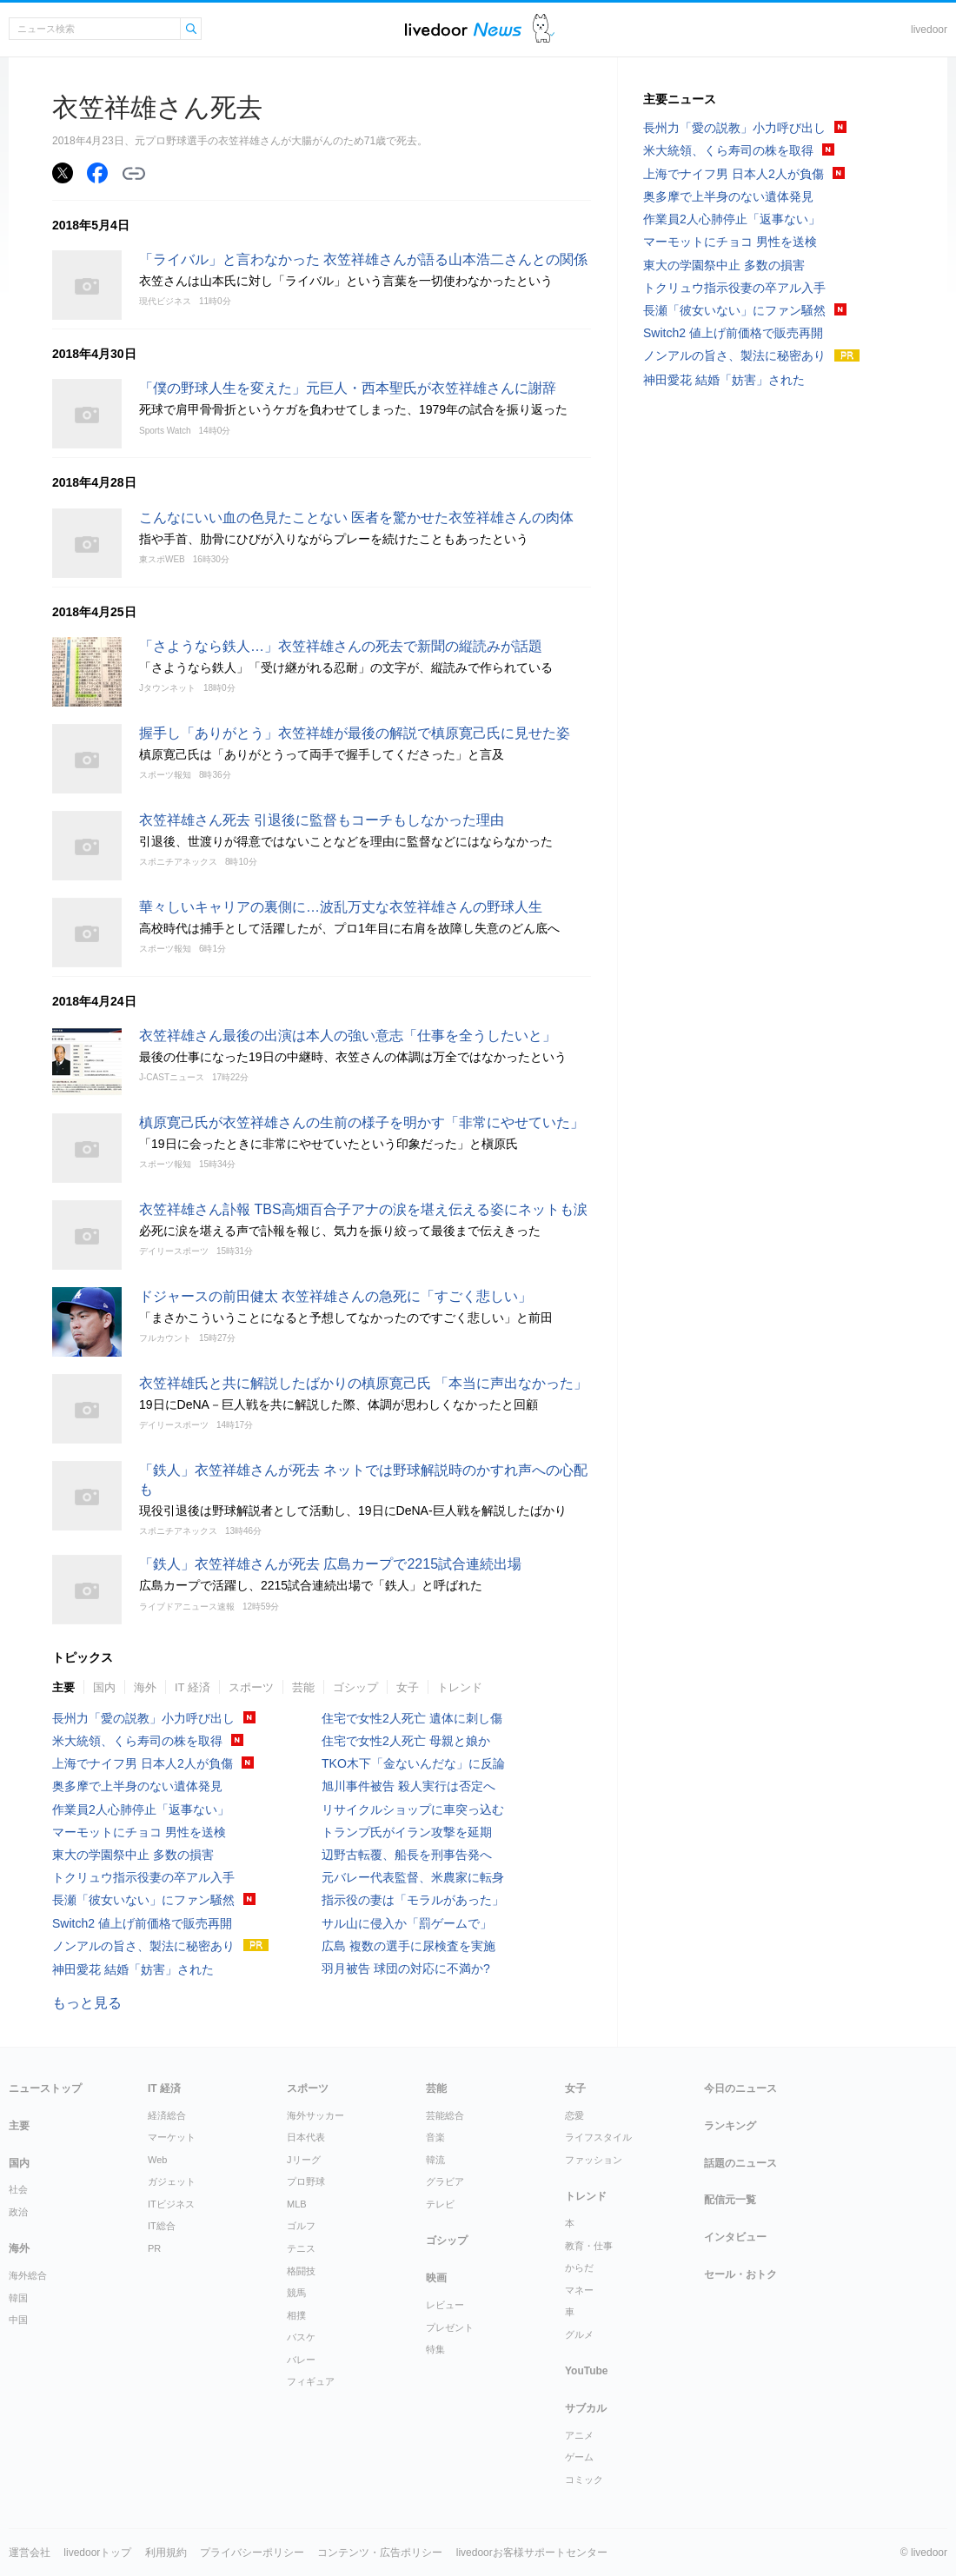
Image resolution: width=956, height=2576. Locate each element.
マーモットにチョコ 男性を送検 (139, 1832)
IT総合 (162, 2226)
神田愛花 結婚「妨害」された (133, 1969)
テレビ (440, 2204)
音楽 (435, 2137)
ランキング (730, 2126)
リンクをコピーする (134, 173)
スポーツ (251, 1687)
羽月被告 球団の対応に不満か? (406, 1968)
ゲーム (579, 2457)
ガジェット (172, 2181)
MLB (297, 2204)
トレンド (459, 1687)
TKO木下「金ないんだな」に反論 (413, 1763)
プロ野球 (306, 2181)
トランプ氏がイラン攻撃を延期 (407, 1832)
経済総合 (167, 2115)
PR (154, 2248)
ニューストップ (45, 2088)
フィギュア (311, 2381)
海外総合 (28, 2275)
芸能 (303, 1687)
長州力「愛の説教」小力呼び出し (143, 1718)
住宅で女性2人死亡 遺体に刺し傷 (412, 1718)
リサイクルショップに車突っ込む (413, 1809)
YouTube (586, 2371)
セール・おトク (740, 2274)
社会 (18, 2189)
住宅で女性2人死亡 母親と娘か (406, 1741)
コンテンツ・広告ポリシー (379, 2552)
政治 (18, 2212)
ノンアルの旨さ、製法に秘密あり (143, 1946)
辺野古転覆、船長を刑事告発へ (407, 1855)
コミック (584, 2479)
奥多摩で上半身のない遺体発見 (137, 1786)
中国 (18, 2319)
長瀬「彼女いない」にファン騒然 (143, 1900)
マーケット (172, 2137)
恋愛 (574, 2115)
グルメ (579, 2334)
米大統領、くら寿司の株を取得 (137, 1741)
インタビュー (735, 2237)
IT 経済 (192, 1687)
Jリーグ (304, 2159)
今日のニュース (740, 2088)
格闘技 (301, 2271)
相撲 (296, 2315)
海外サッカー (315, 2115)
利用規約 (166, 2552)
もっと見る (87, 2002)
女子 (407, 1687)
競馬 (296, 2292)
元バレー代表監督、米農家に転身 (413, 1877)
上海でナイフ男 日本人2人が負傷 (142, 1763)
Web (157, 2159)
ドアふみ (543, 29)
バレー (301, 2359)
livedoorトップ (97, 2552)
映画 (436, 2278)
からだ (579, 2267)
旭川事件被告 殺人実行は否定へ (408, 1786)
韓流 (435, 2159)
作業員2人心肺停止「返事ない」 (140, 1809)
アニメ (579, 2435)
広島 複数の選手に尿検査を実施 (408, 1946)
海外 (145, 1687)
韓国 (18, 2298)
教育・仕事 (589, 2246)
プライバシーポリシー (252, 2552)
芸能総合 (445, 2115)
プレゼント (450, 2327)
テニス (301, 2248)
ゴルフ (301, 2226)
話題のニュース (740, 2163)
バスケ (301, 2337)
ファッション (593, 2159)
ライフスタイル (598, 2137)
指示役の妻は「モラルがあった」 (413, 1900)
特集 (435, 2349)
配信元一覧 (730, 2200)
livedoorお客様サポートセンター (531, 2552)
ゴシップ (355, 1687)
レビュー (445, 2305)
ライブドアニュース (463, 29)
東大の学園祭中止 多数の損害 (133, 1855)
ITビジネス (171, 2204)
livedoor (929, 29)
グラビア (445, 2181)
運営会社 (29, 2552)
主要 (63, 1687)
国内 (104, 1687)
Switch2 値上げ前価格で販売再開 (142, 1923)
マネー (579, 2290)
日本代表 (306, 2137)
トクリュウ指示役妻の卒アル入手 (143, 1877)
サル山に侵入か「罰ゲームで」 (407, 1923)
